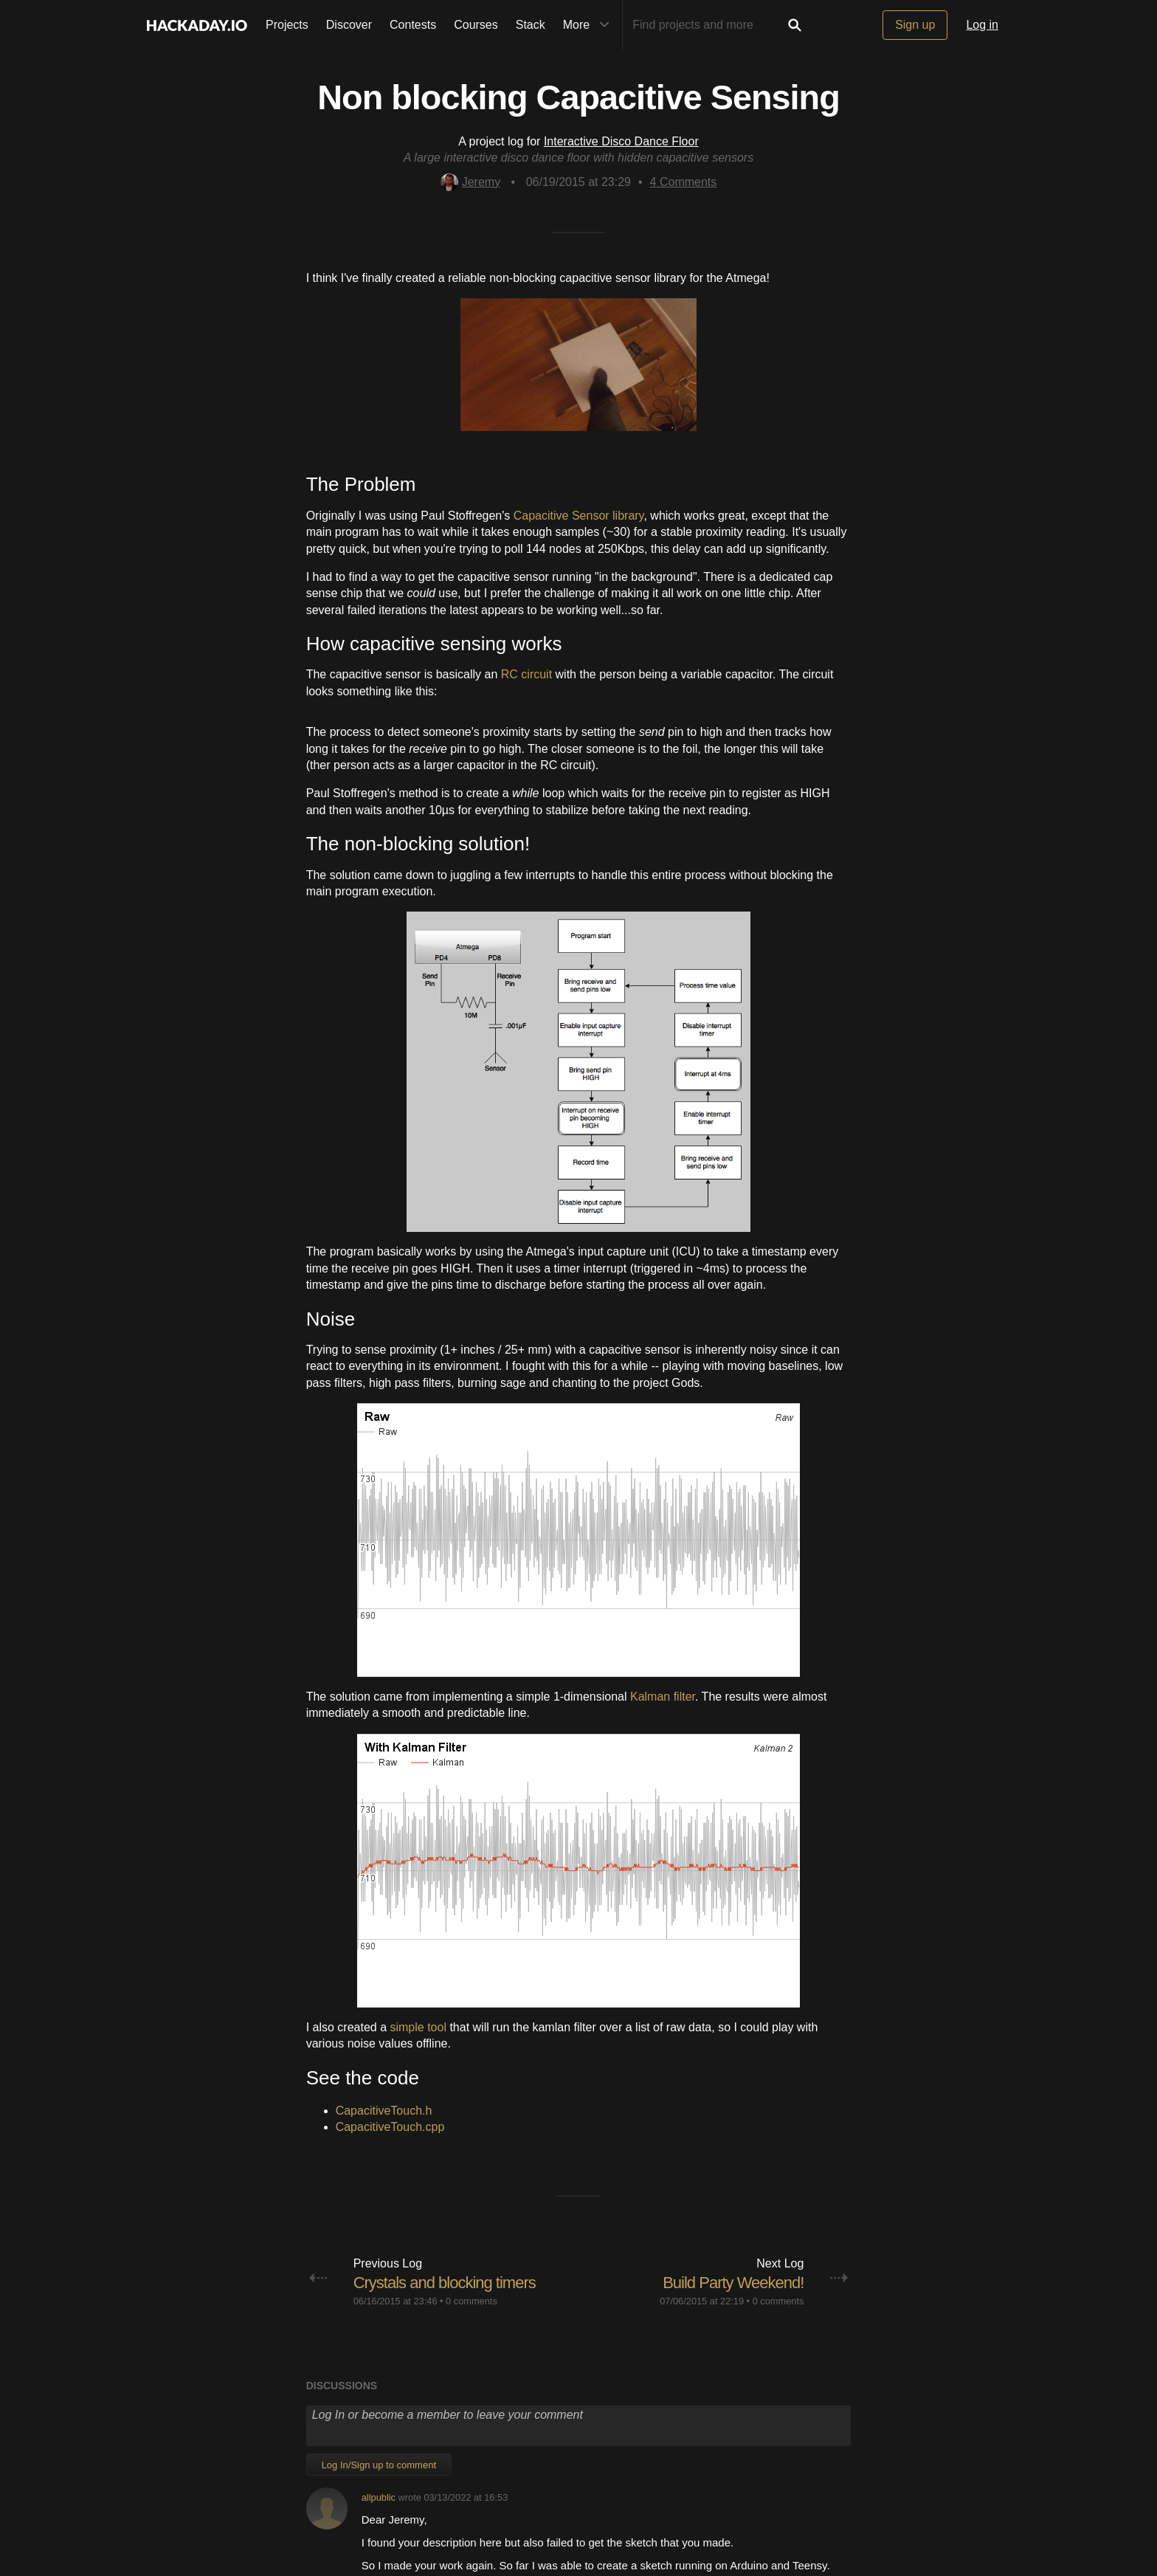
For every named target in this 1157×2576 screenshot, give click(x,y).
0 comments (471, 2301)
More (589, 25)
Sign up (915, 24)
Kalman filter (662, 1696)
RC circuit (526, 674)
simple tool (418, 2027)
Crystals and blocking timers (444, 2282)
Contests (413, 24)
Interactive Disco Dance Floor (621, 141)
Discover (349, 24)
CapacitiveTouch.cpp (390, 2127)
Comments (683, 182)
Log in (982, 24)
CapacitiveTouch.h (384, 2110)
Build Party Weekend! (733, 2282)
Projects (287, 24)
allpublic (379, 2497)
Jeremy (470, 182)
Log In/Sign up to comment (379, 2464)
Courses (476, 24)
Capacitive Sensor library (579, 515)
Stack (530, 24)
